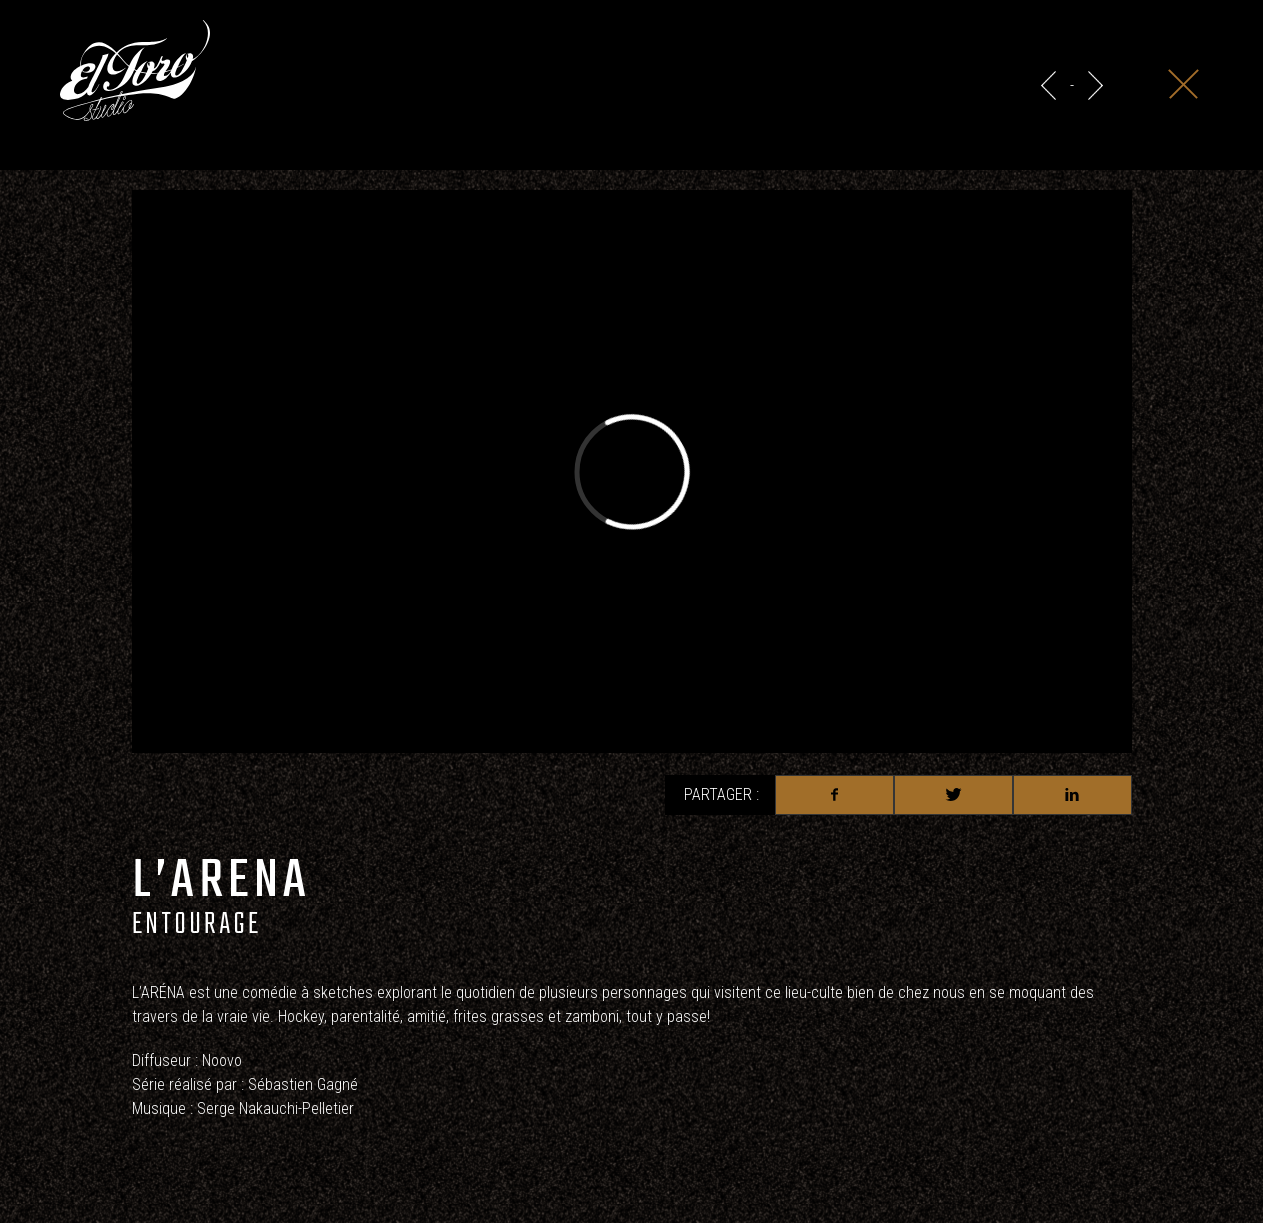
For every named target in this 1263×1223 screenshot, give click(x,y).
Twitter (953, 795)
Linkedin (1072, 795)
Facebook (834, 795)
